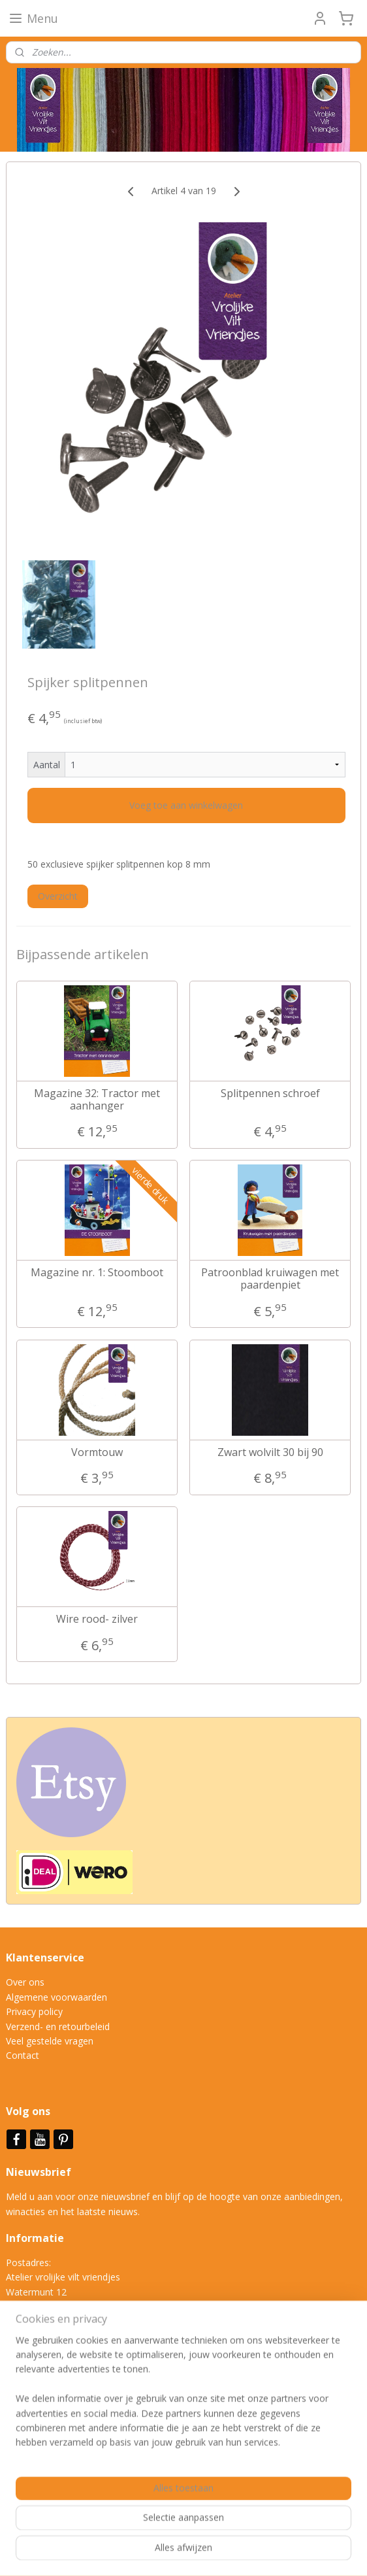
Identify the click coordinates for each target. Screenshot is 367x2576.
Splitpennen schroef (270, 1093)
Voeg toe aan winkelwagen (186, 805)
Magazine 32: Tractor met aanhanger (97, 1099)
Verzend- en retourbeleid (58, 2026)
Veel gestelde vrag (44, 2041)
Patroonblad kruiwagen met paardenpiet (270, 1278)
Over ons (25, 1982)
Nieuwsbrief (40, 2172)
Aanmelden (40, 2461)
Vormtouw (97, 1452)
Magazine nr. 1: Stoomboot (97, 1272)
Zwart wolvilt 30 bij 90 (270, 1452)
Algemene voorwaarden (56, 1997)
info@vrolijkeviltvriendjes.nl (76, 2350)
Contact (22, 2055)
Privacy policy (34, 2011)
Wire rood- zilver (97, 1619)
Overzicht (58, 896)
